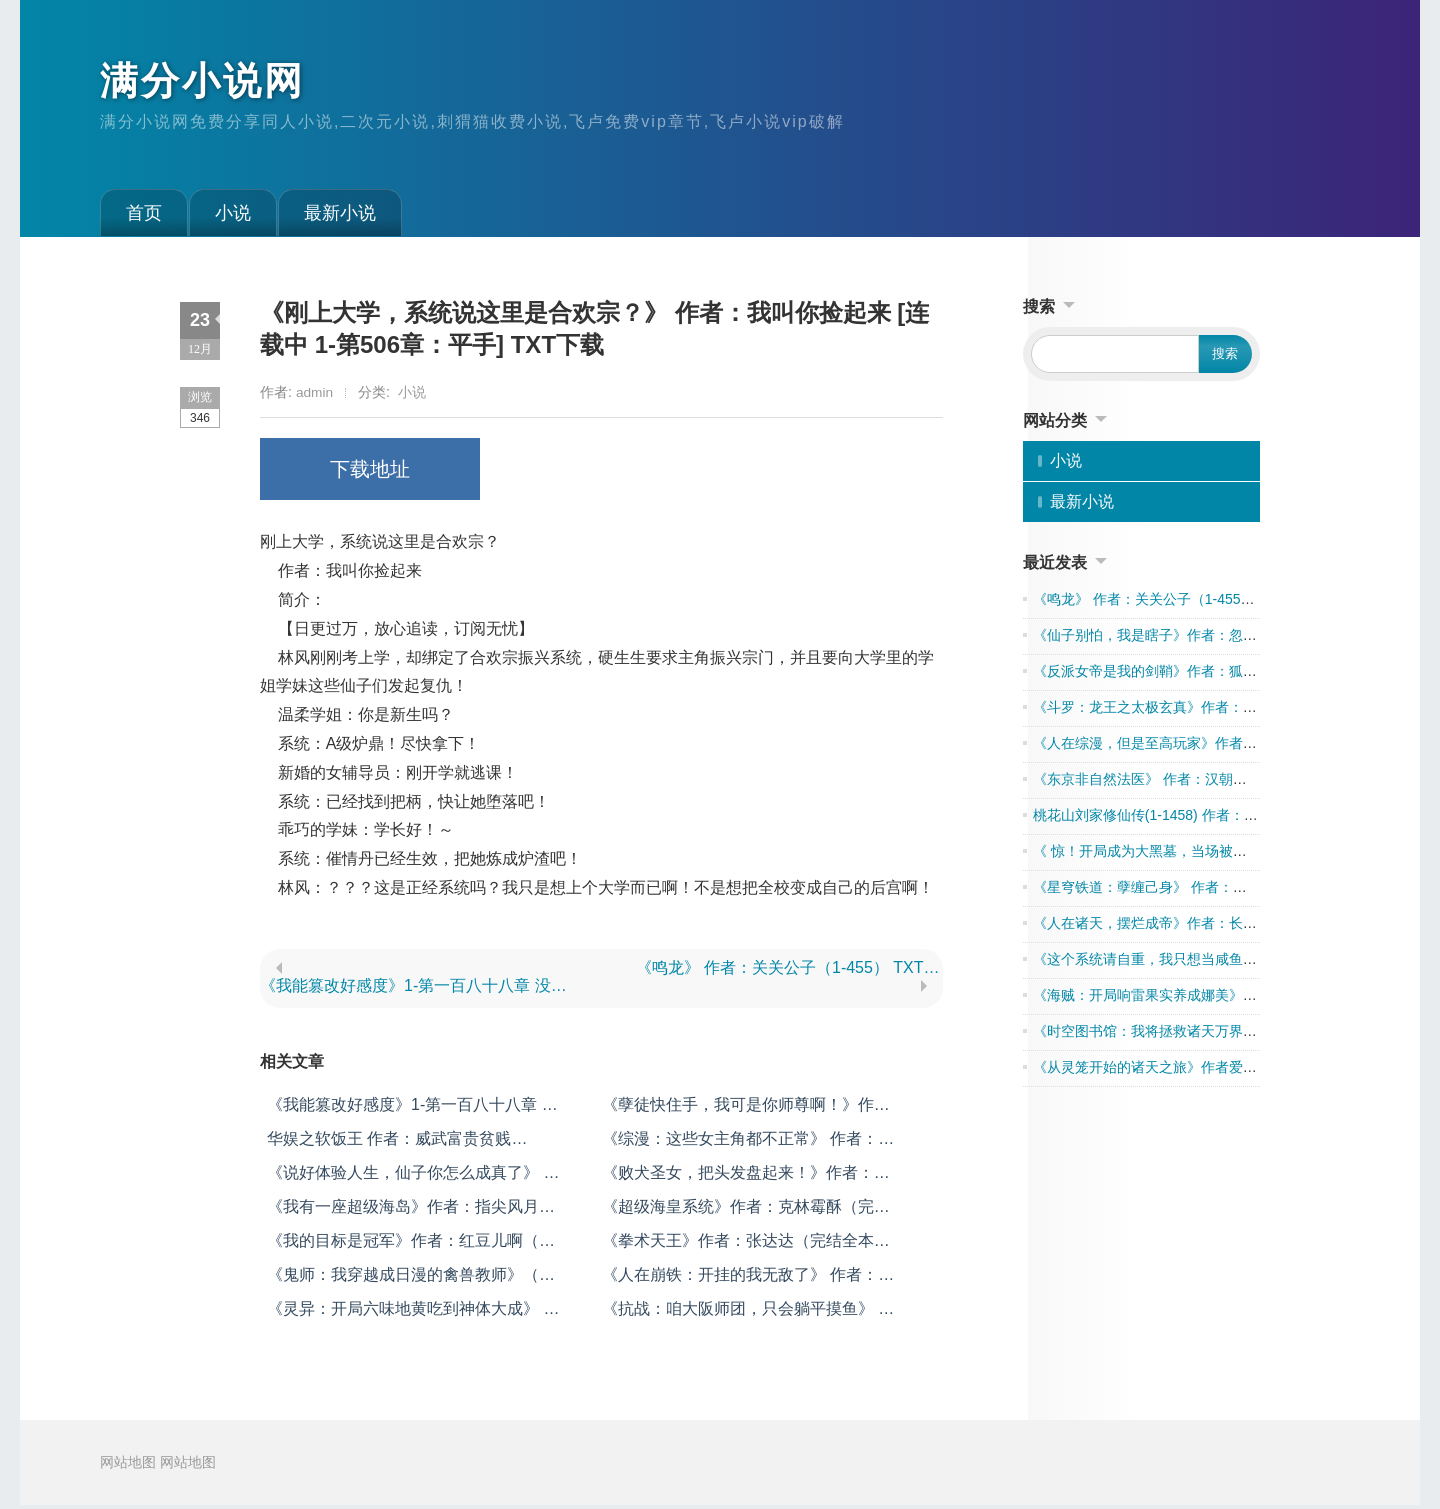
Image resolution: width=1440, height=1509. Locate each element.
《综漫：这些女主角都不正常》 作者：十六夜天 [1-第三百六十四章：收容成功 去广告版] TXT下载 (748, 1143)
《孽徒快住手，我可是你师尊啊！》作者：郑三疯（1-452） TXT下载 (738, 1109)
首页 (144, 217)
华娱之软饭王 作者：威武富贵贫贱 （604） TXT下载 (389, 1143)
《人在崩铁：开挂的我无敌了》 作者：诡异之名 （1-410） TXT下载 (748, 1279)
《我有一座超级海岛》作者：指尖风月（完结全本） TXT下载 (403, 1211)
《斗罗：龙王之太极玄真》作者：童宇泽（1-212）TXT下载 (1218, 711)
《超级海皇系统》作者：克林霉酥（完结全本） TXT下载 (746, 1211)
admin (315, 396)
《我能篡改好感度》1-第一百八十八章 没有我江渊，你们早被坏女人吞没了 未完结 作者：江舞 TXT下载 (413, 989)
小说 (233, 217)
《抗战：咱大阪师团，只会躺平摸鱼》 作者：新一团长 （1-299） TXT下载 (748, 1313)
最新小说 (340, 217)
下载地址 (370, 473)
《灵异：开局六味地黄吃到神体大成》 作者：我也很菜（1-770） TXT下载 (413, 1313)
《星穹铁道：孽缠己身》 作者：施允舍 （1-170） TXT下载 (1217, 891)
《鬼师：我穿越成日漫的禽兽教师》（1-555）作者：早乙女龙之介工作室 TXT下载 (410, 1279)
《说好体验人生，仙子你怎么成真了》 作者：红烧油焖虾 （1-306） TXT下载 (413, 1177)
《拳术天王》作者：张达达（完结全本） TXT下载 (746, 1245)
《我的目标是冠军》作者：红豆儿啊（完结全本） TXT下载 (411, 1245)
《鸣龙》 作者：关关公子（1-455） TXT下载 (789, 971)
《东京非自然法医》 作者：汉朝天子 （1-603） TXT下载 (1210, 783)
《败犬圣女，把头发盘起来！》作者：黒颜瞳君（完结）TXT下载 (746, 1177)
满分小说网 (207, 83)
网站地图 (128, 1466)
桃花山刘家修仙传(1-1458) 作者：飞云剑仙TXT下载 (1193, 819)
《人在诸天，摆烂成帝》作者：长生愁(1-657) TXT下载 (1203, 927)
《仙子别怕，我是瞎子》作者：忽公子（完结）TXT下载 (1207, 639)
